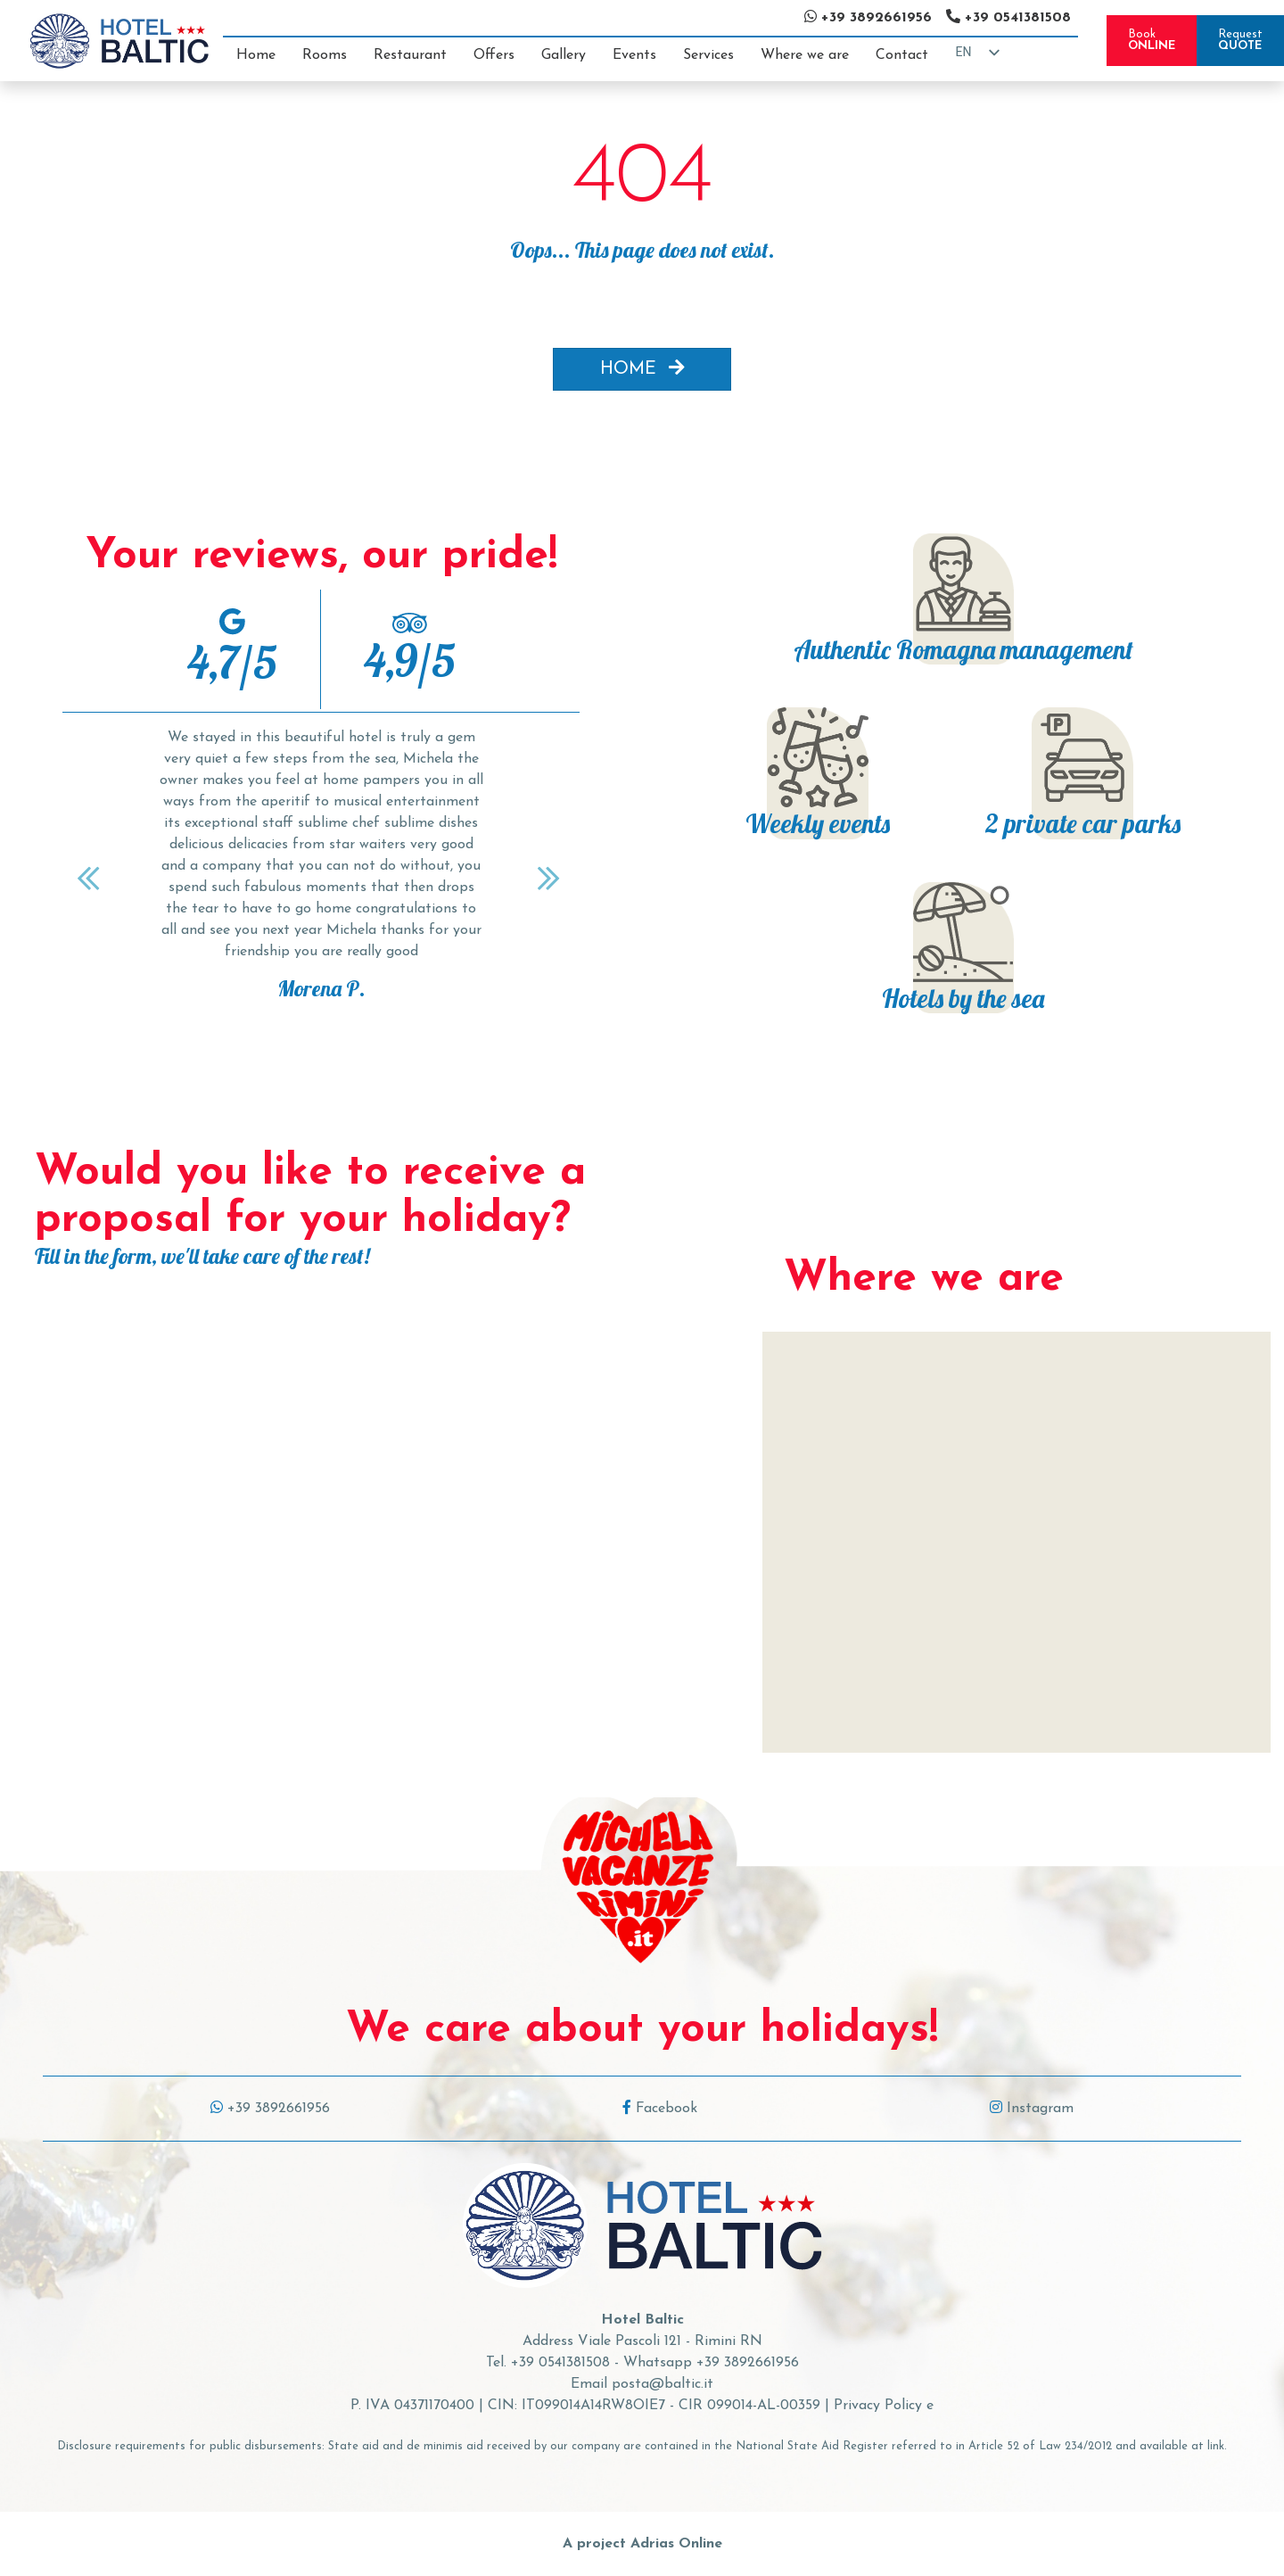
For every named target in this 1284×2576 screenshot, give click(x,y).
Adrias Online (676, 2544)
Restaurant (410, 55)
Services (708, 55)
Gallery (563, 55)
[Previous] (91, 877)
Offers (493, 55)
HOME (642, 368)
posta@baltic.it (662, 2384)
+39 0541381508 (560, 2363)
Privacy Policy (878, 2405)
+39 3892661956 (270, 2108)
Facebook (659, 2108)
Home (256, 55)
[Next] (551, 877)
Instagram (1032, 2108)
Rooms (324, 55)
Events (634, 55)
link (1215, 2446)
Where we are (805, 55)
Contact (902, 55)
